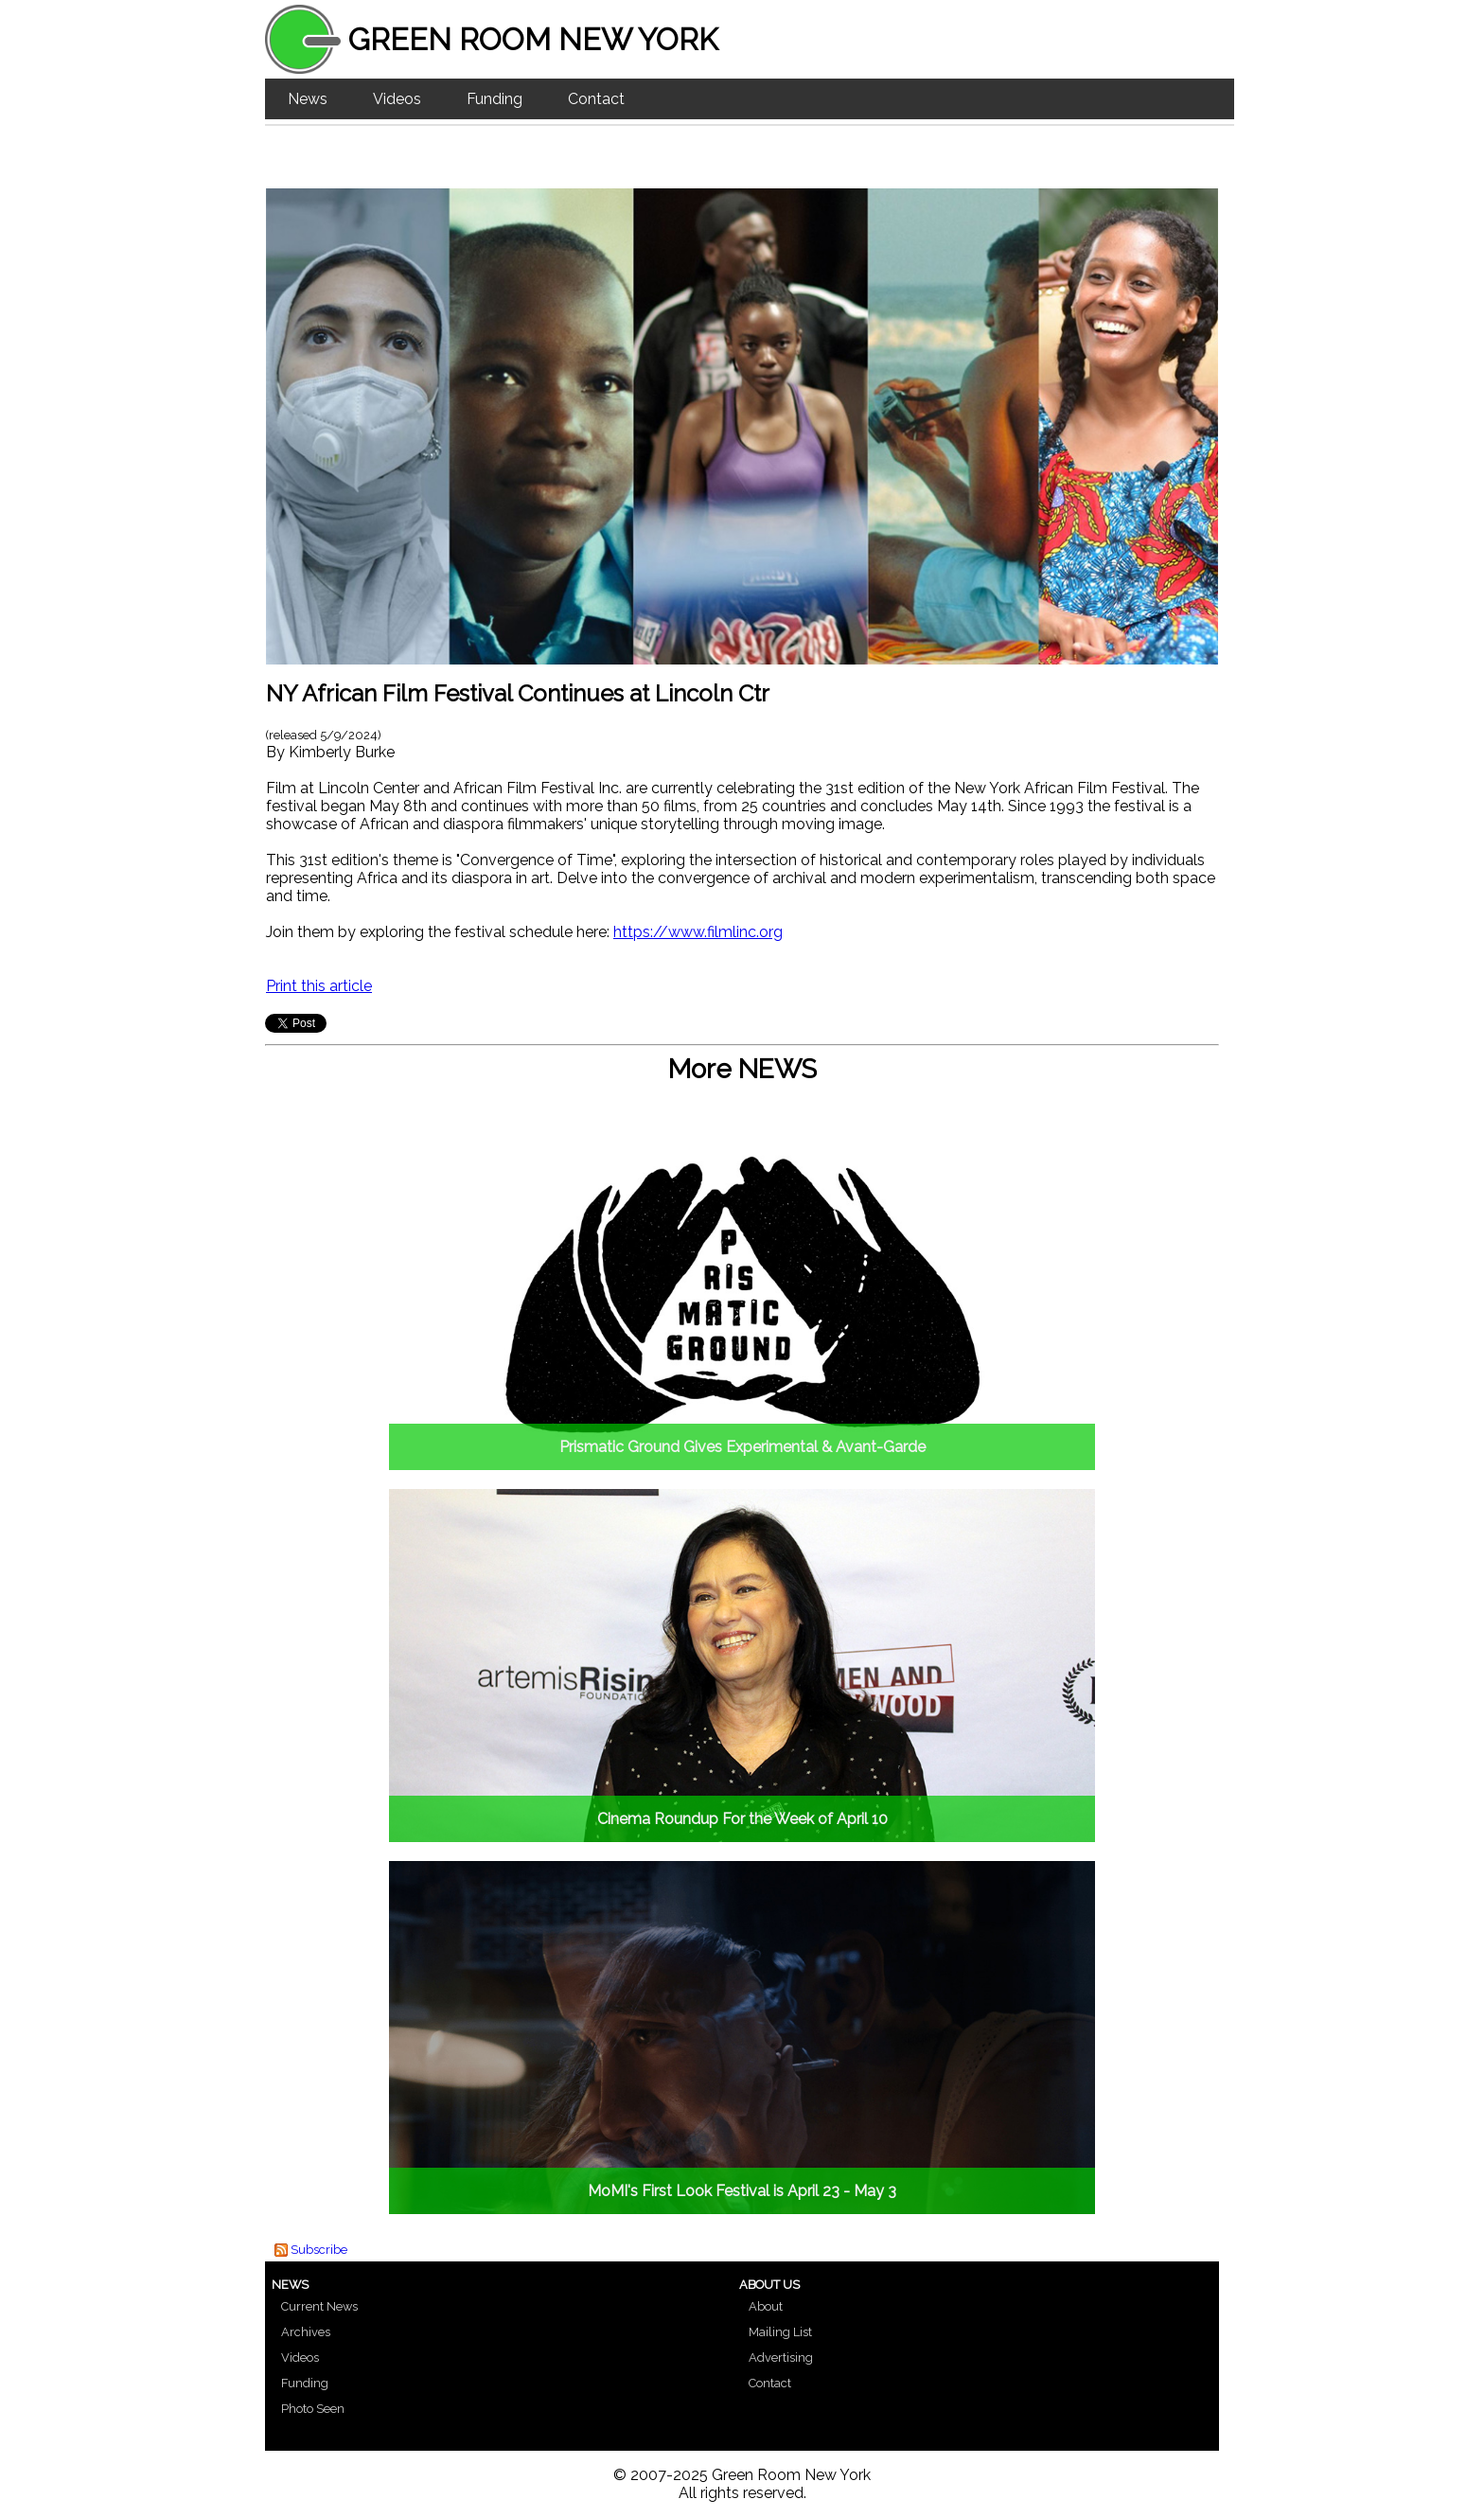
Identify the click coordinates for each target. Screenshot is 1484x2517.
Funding (494, 99)
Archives (305, 2332)
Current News (319, 2306)
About (766, 2306)
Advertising (781, 2357)
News (307, 99)
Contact (596, 99)
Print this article (319, 986)
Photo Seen (312, 2409)
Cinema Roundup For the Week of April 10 (742, 1819)
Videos (397, 99)
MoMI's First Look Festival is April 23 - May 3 (742, 2191)
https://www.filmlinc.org (698, 932)
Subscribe (319, 2249)
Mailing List (780, 2332)
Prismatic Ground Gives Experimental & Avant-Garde (742, 1447)
